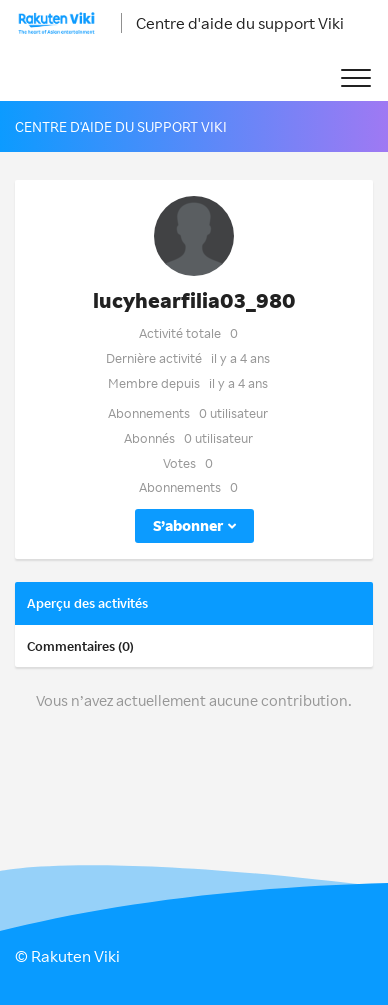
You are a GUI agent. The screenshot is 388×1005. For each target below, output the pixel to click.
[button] (355, 78)
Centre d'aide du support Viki (240, 23)
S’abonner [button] (188, 525)
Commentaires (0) (80, 646)
